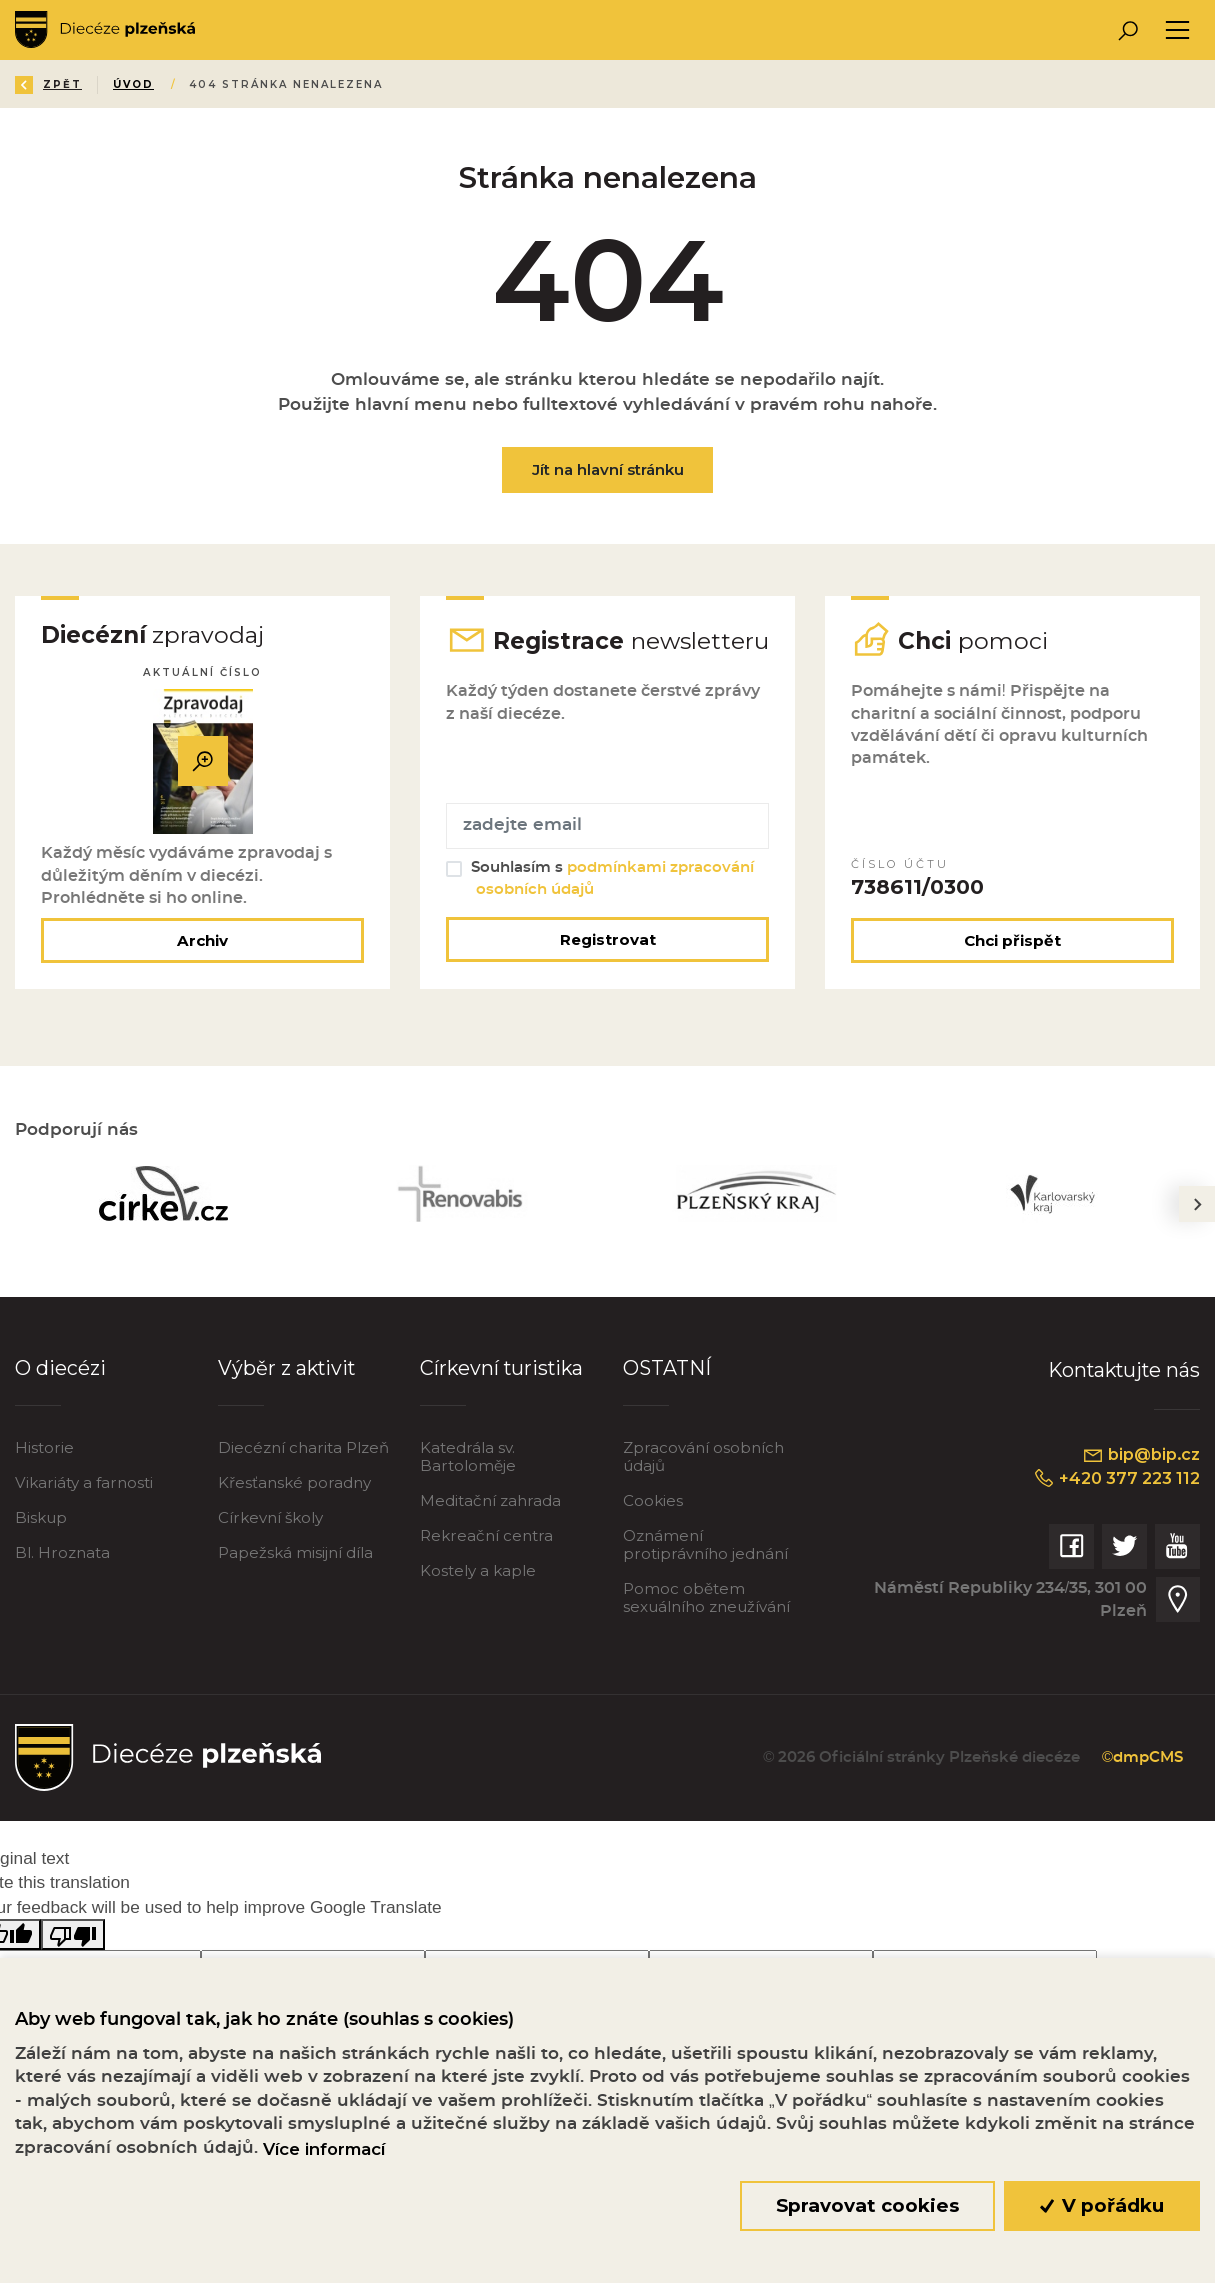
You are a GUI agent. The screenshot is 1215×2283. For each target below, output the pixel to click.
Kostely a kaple (478, 1570)
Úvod (133, 84)
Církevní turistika (501, 1368)
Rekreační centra (486, 1535)
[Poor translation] (73, 1934)
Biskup (41, 1517)
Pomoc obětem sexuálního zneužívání (706, 1597)
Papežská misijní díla (295, 1552)
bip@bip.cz (1141, 1455)
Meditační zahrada (490, 1500)
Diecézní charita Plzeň (303, 1447)
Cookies (653, 1500)
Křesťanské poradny (294, 1482)
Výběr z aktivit (286, 1368)
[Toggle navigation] (1177, 30)
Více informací (324, 2149)
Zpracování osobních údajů (703, 1456)
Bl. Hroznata (62, 1552)
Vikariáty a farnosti (84, 1482)
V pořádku (1102, 2205)
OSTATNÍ (667, 1368)
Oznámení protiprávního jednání (705, 1544)
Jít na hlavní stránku (608, 469)
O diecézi (60, 1368)
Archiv (202, 940)
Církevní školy (270, 1517)
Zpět (48, 84)
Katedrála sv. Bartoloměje (468, 1456)
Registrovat (608, 939)
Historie (44, 1447)
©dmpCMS (1142, 1757)
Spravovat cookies (867, 2205)
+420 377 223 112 (1116, 1478)
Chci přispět (1012, 940)
